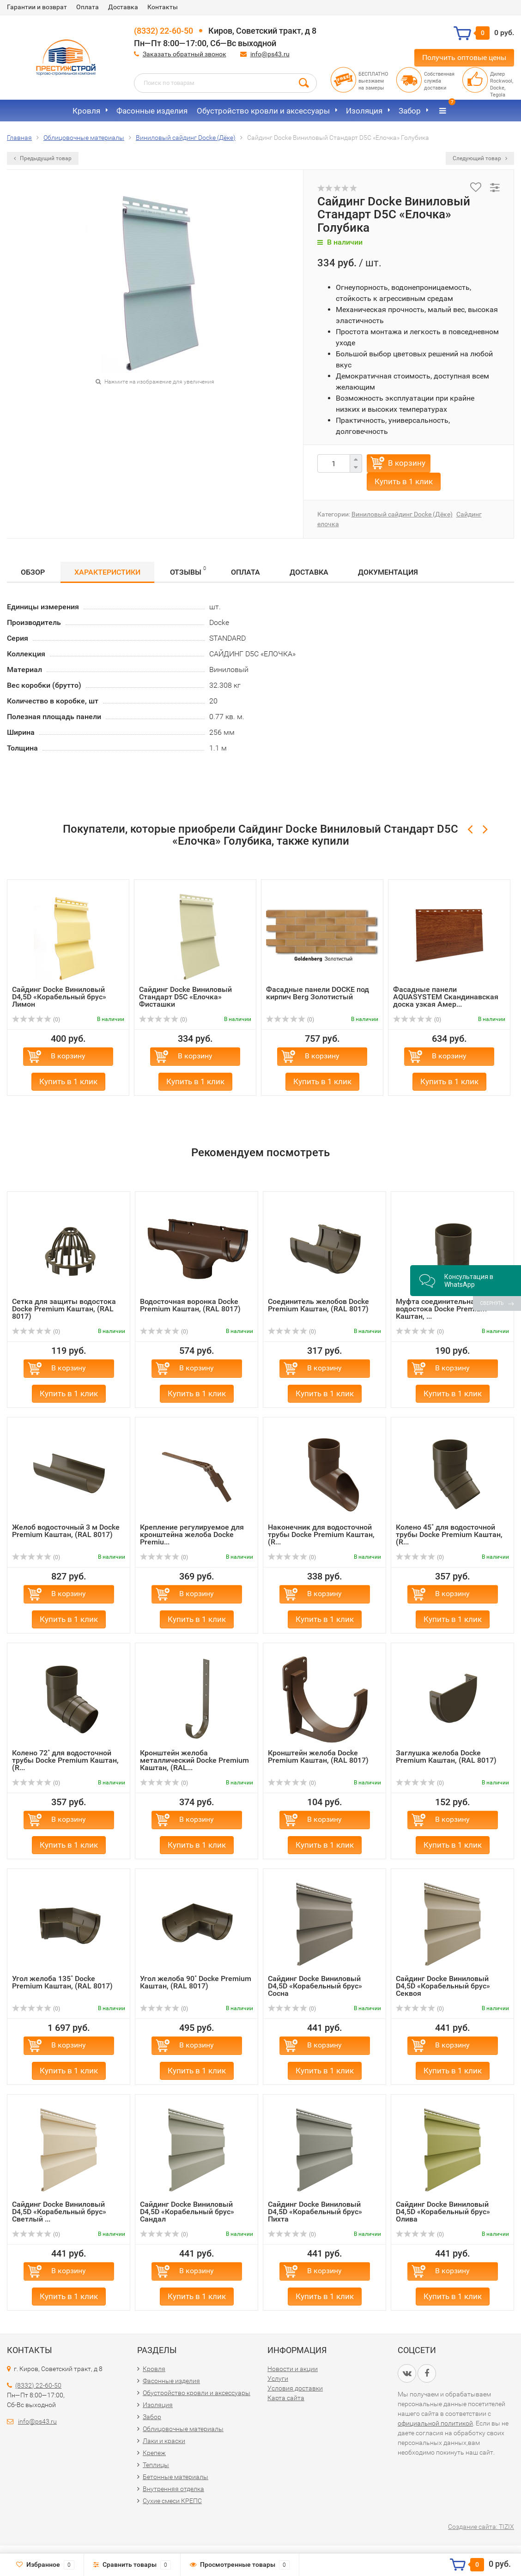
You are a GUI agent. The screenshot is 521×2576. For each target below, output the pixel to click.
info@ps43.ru (270, 54)
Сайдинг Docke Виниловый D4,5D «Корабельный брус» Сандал (187, 2211)
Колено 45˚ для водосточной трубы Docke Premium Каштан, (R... (449, 1534)
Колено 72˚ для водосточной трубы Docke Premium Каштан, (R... (65, 1760)
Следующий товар (480, 158)
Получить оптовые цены (464, 57)
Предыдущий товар (43, 158)
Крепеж (154, 2452)
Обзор (33, 572)
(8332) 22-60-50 (163, 31)
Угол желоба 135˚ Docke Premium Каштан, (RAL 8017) (62, 1982)
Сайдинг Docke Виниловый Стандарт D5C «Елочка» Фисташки (185, 997)
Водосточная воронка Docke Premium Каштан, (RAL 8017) (190, 1305)
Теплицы (156, 2464)
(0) (36, 1019)
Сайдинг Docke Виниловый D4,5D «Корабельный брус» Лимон (59, 997)
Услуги (277, 2378)
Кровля (86, 110)
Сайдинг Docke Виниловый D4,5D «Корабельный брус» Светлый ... (59, 2211)
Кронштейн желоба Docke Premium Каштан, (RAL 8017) (318, 1756)
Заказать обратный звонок (184, 54)
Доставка (123, 7)
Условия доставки (295, 2388)
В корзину (406, 463)
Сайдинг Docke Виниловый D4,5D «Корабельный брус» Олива (443, 2211)
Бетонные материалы (175, 2476)
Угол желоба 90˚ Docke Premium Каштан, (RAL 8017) (195, 1982)
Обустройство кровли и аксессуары (263, 110)
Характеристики (107, 572)
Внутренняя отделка (173, 2488)
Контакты (162, 7)
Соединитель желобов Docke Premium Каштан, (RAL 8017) (318, 1305)
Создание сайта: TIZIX (481, 2526)
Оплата (87, 7)
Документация (388, 572)
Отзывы (188, 570)
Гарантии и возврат (37, 7)
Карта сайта (285, 2398)
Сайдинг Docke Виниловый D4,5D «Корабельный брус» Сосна (315, 1986)
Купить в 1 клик (404, 481)
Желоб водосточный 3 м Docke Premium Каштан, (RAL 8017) (66, 1531)
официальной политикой (435, 2423)
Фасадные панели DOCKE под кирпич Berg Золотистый (317, 993)
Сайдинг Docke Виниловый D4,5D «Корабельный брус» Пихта (315, 2211)
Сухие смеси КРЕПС (172, 2500)
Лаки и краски (164, 2440)
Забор (410, 110)
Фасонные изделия (152, 110)
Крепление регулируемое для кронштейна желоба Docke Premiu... (192, 1534)
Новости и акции (292, 2368)
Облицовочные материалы (183, 2428)
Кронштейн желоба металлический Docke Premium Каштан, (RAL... (194, 1760)
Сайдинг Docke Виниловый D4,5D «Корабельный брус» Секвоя (443, 1986)
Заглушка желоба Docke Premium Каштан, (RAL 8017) (446, 1756)
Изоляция (364, 110)
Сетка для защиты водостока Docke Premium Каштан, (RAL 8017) (64, 1309)
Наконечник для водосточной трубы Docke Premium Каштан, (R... (321, 1534)
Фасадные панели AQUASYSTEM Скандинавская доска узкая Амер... (445, 997)
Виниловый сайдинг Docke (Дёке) (402, 514)
